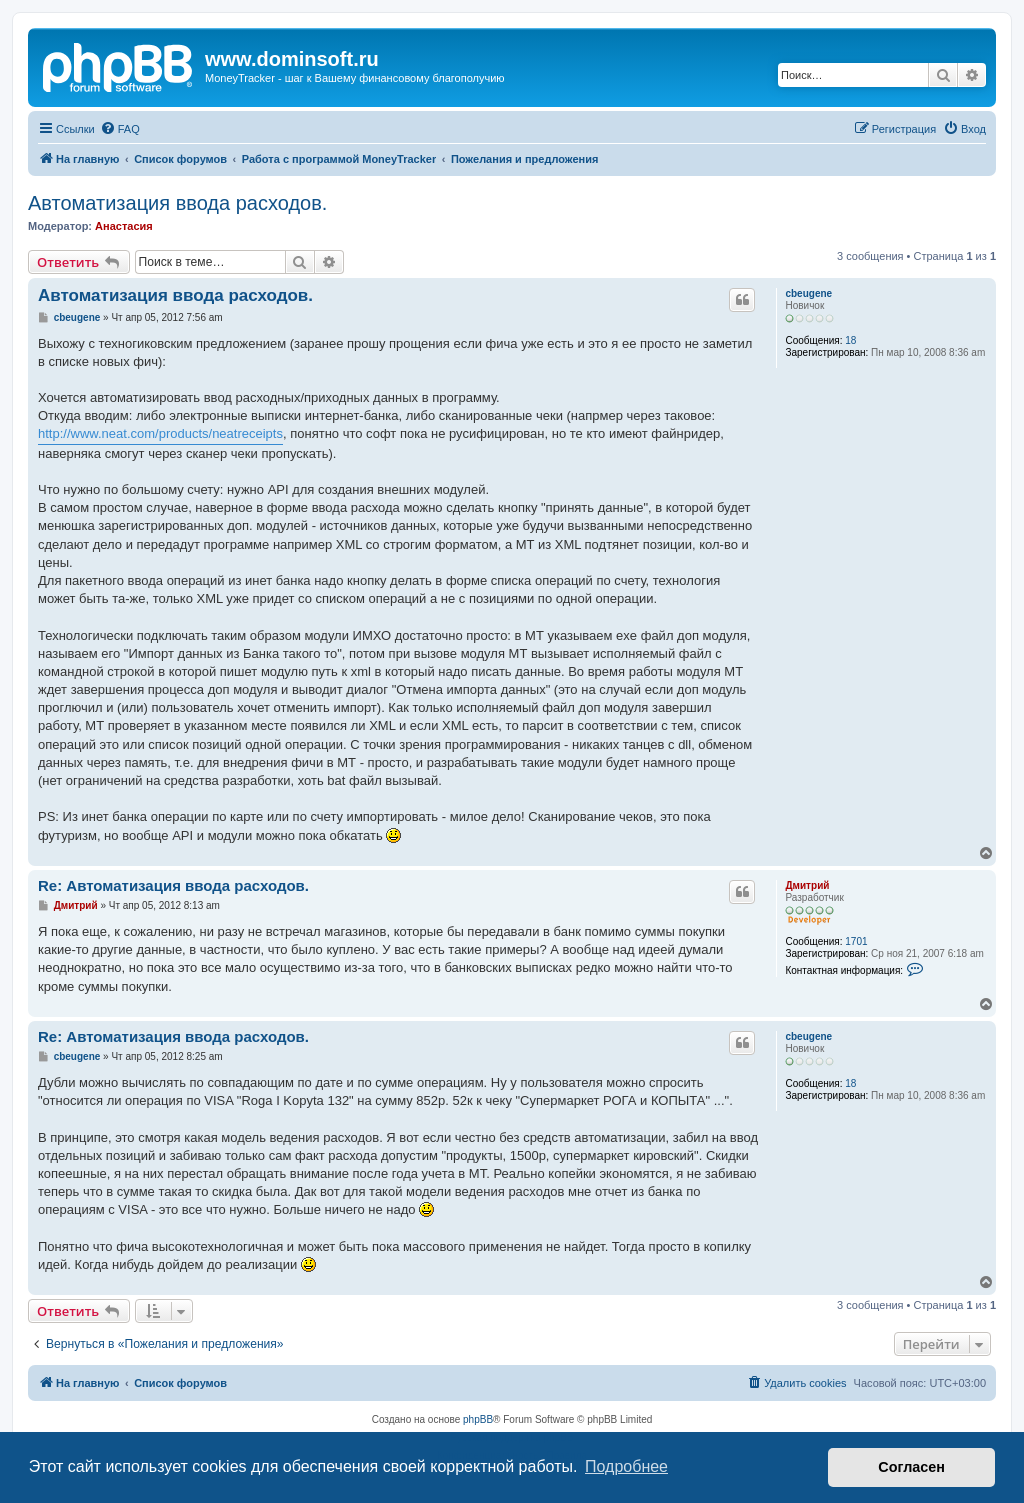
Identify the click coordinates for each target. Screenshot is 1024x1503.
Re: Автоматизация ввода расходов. (173, 885)
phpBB (478, 1419)
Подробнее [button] (626, 1466)
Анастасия (124, 226)
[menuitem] (120, 129)
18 (850, 340)
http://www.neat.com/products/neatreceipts (160, 433)
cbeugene (808, 293)
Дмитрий (807, 885)
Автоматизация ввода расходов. (177, 203)
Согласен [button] (911, 1467)
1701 (856, 941)
